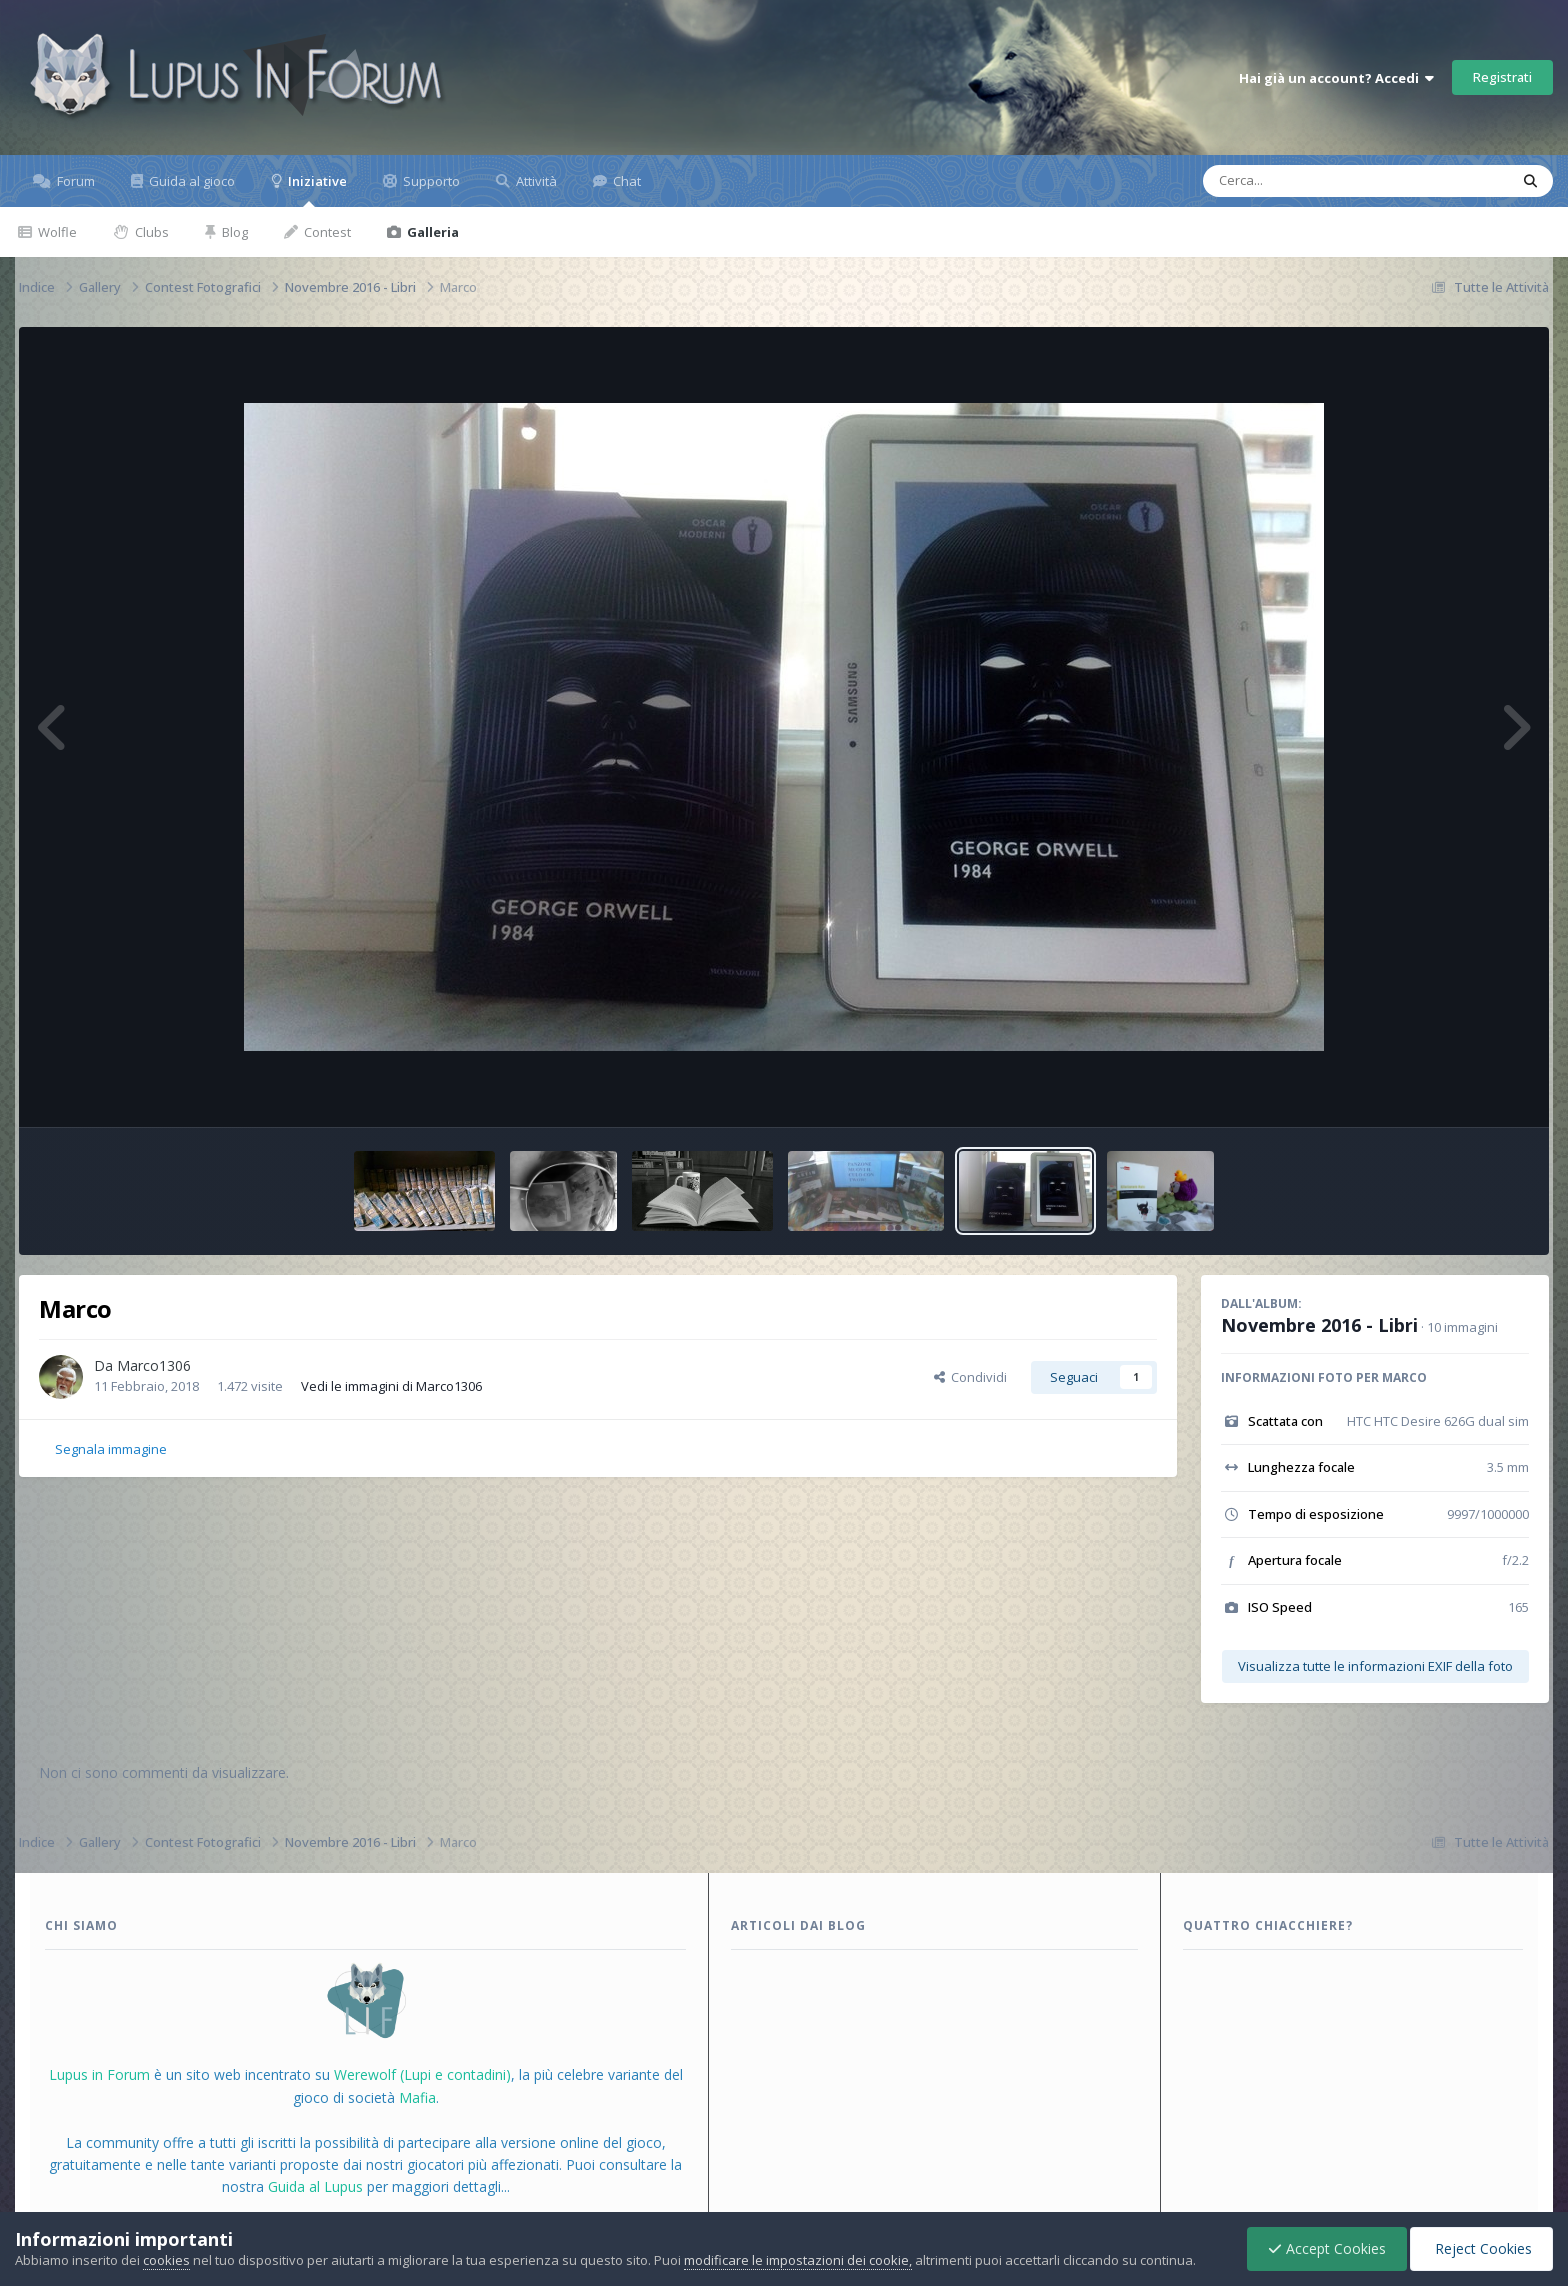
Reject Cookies (1481, 2248)
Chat (625, 181)
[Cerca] (1310, 181)
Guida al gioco (190, 181)
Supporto (430, 181)
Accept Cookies (1327, 2248)
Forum (74, 181)
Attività (535, 181)
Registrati (1502, 77)
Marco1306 (154, 1365)
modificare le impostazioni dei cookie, (798, 2260)
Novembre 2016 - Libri (1319, 1325)
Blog (233, 232)
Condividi (970, 1377)
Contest (326, 232)
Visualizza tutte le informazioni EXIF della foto (1375, 1666)
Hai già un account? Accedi (1336, 78)
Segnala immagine (111, 1449)
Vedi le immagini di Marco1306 (391, 1386)
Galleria (431, 232)
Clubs (150, 232)
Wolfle (56, 232)
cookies (166, 2260)
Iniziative (316, 189)
